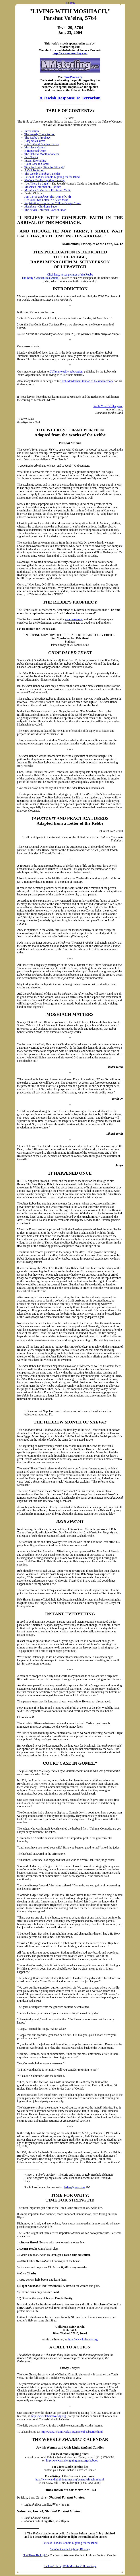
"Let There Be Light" (36, 183)
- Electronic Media (47, 190)
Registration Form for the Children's (52, 203)
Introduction (31, 131)
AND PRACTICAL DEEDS (70, 818)
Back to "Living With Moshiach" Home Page (70, 2566)
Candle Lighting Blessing (44, 180)
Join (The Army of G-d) (47, 196)
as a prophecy (73, 619)
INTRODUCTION (70, 288)
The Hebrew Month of (41, 154)
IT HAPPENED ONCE (70, 1173)
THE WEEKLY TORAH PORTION (70, 430)
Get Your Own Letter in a (46, 199)
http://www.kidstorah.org (83, 2339)
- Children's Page (40, 206)
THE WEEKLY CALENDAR (70, 2439)
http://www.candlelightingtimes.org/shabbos (72, 2460)
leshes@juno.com (74, 2187)
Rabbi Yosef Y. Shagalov (107, 406)
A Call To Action (34, 170)
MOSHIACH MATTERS (70, 1014)
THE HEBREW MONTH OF (70, 1422)
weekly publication (66, 371)
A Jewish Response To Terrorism (70, 98)
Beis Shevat (31, 157)
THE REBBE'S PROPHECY (70, 602)
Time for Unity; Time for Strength (44, 167)
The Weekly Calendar (42, 173)
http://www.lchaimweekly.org (48, 2416)
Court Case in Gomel (36, 163)
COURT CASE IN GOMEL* (70, 1763)
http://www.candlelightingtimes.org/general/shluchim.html (69, 2479)
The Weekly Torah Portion (39, 134)
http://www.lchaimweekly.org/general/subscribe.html (72, 2431)
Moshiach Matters (35, 147)
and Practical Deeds (41, 144)
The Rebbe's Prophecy (37, 137)
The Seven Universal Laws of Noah (45, 209)
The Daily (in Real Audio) (41, 277)
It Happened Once (35, 150)
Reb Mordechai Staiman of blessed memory (87, 381)
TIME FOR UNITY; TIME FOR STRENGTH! (70, 2197)
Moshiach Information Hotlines (42, 186)
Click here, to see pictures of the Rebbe (70, 274)
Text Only (70, 2)
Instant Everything (35, 160)
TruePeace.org (73, 77)
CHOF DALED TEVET (70, 652)
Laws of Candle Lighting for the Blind (52, 177)
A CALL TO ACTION (70, 2347)
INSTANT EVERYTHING (70, 1613)
